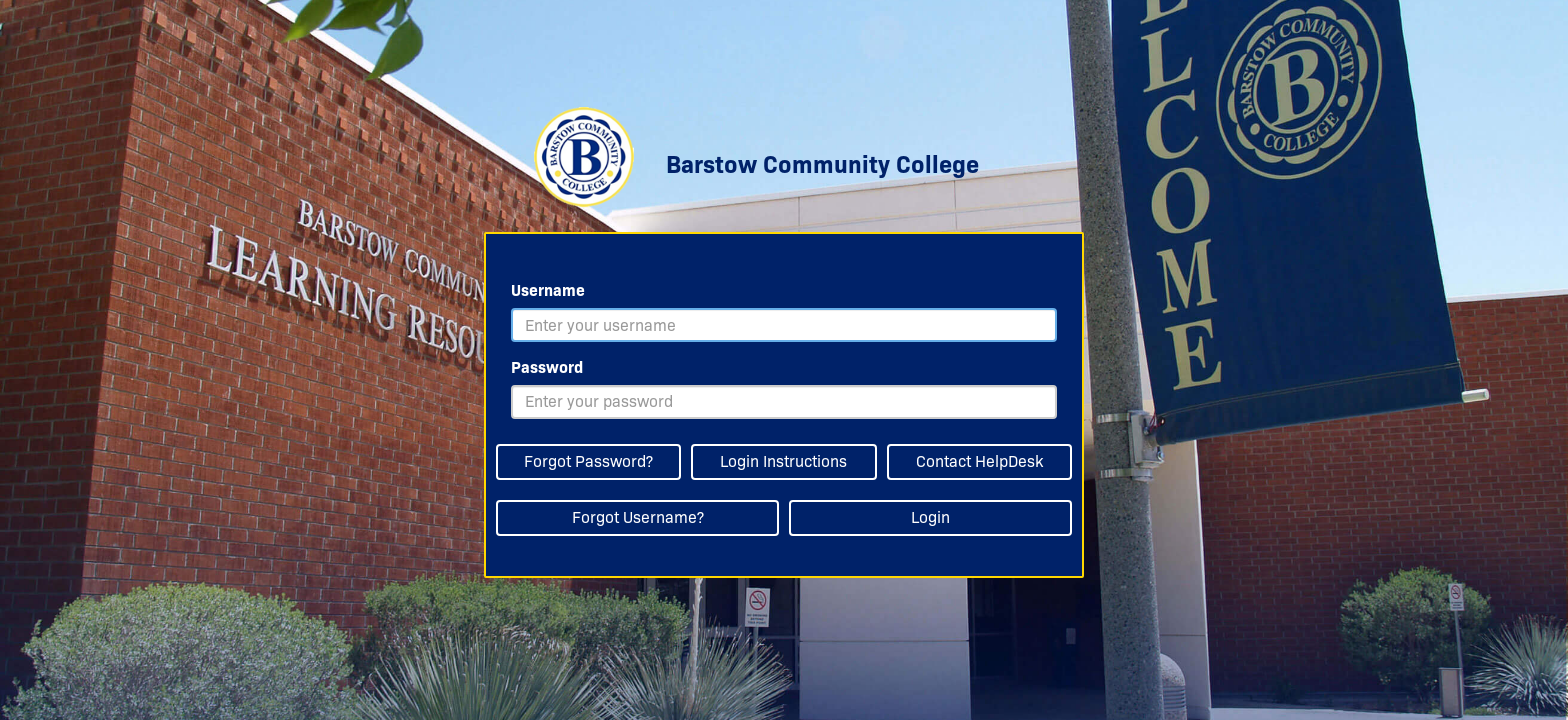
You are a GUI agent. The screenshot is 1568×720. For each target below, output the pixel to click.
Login (930, 517)
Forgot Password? (588, 461)
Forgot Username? (638, 517)
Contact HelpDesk (979, 461)
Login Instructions (783, 461)
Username (548, 290)
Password (547, 367)
